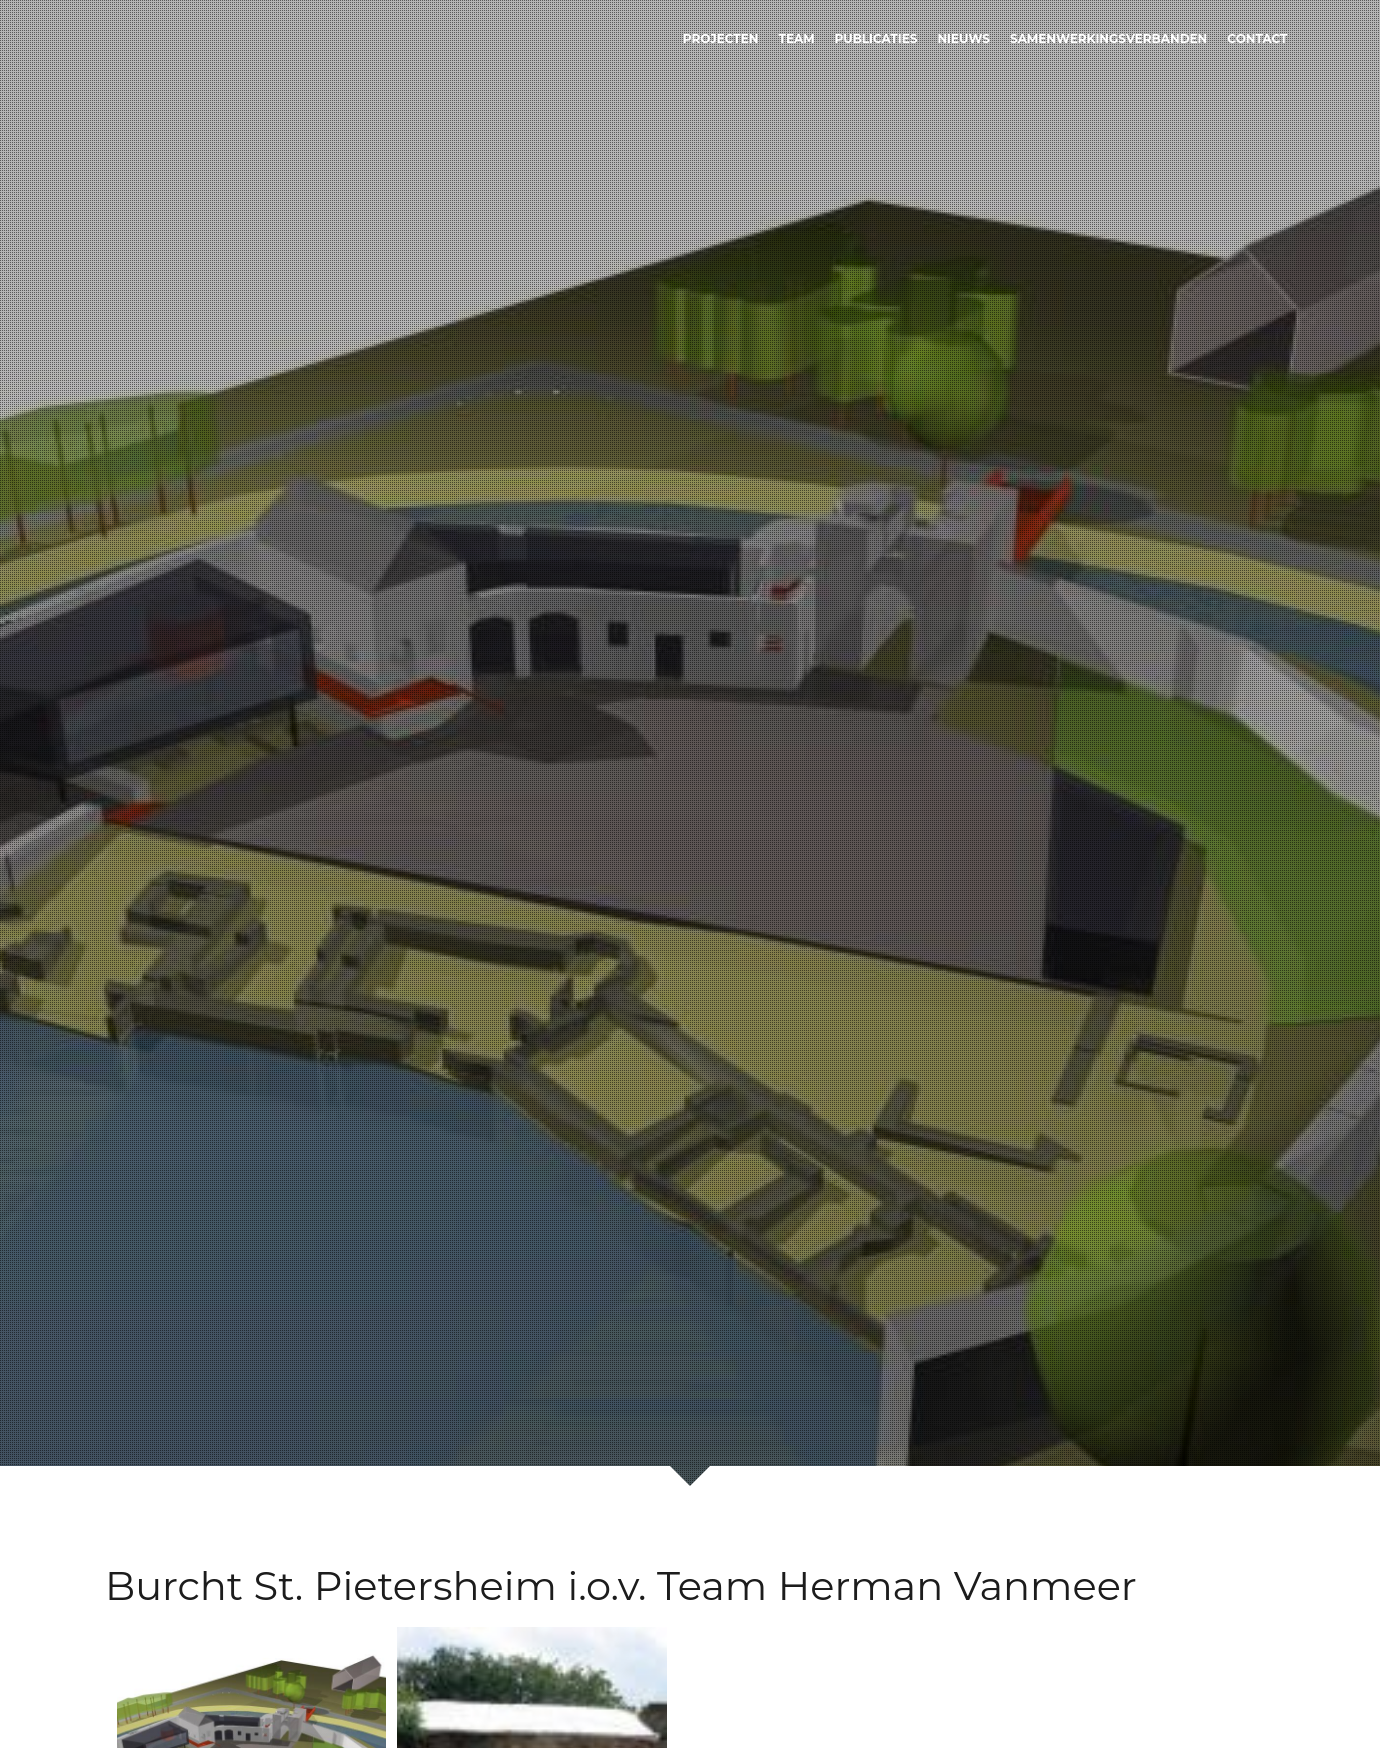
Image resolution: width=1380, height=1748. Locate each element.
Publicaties (876, 38)
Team (796, 38)
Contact (1257, 38)
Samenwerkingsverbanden (1108, 38)
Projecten (721, 38)
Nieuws (963, 38)
